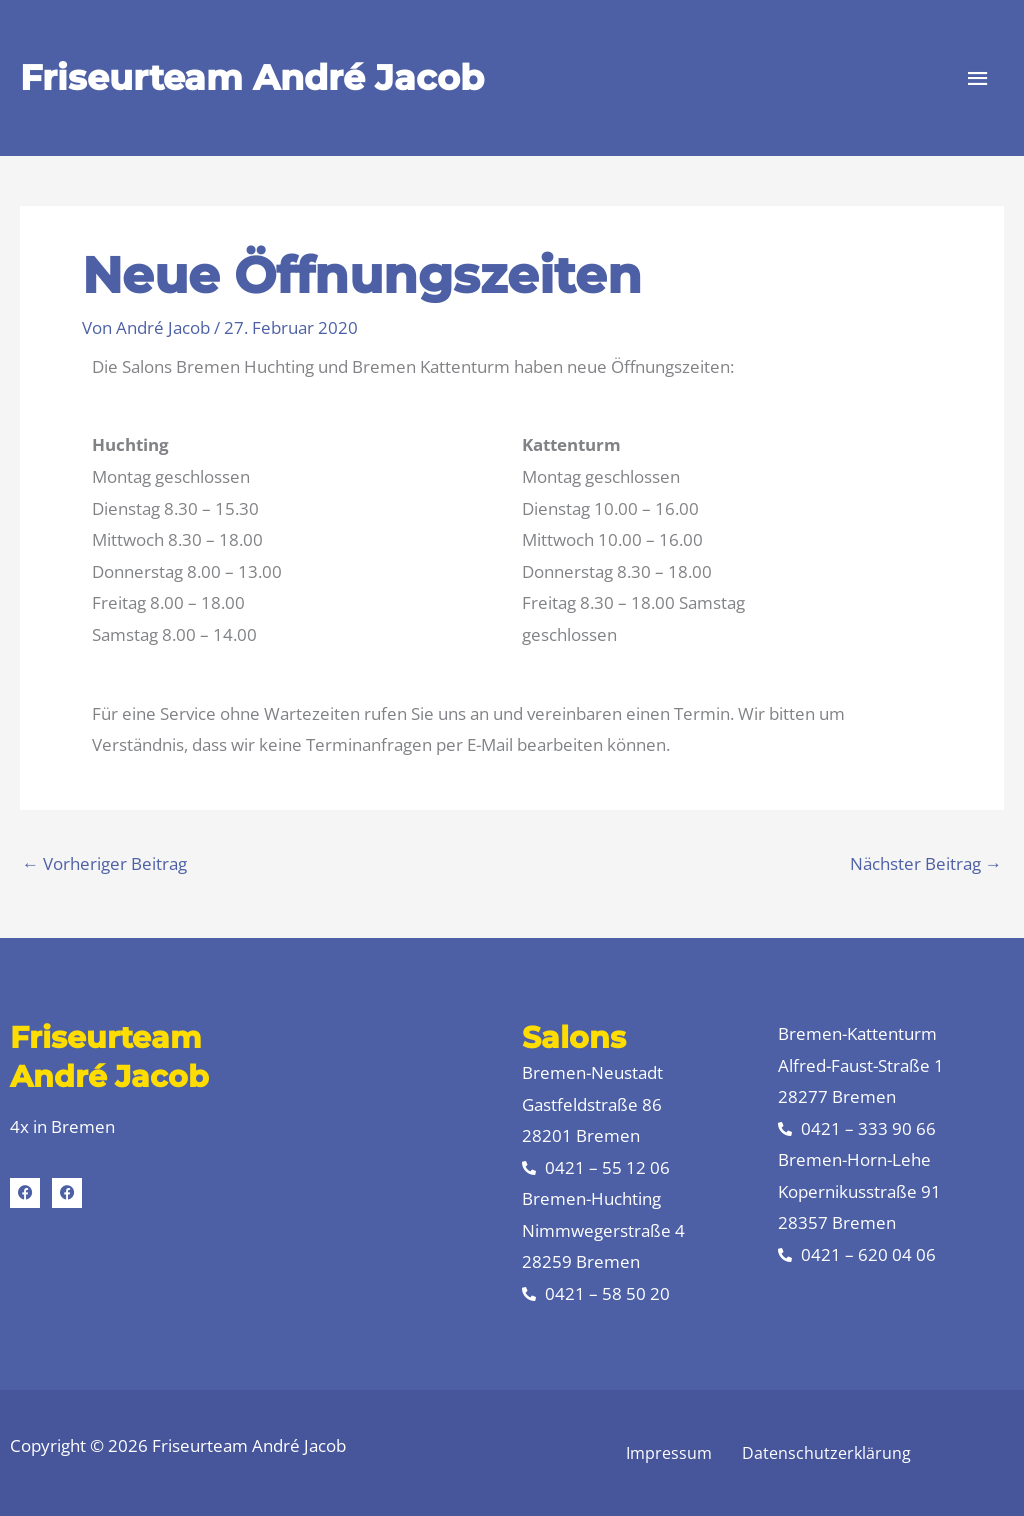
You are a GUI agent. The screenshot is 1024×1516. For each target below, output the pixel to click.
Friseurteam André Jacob (252, 77)
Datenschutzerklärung (826, 1453)
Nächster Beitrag (926, 863)
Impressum (669, 1453)
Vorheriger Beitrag (104, 863)
